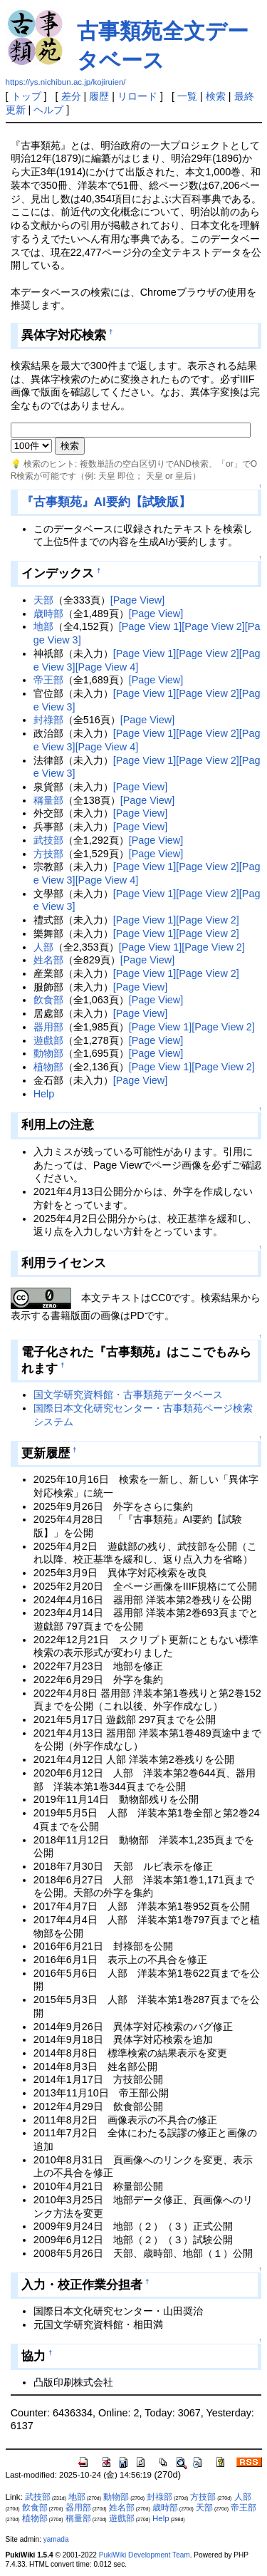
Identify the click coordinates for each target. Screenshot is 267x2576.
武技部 (48, 840)
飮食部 (48, 999)
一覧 (187, 96)
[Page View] (137, 600)
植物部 (48, 1066)
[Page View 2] (213, 626)
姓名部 (48, 960)
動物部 (48, 1053)
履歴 (99, 96)
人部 (43, 947)
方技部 (48, 853)
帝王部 (48, 680)
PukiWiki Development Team (144, 2555)
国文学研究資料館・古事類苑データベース (128, 1394)
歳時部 (48, 613)
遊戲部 (48, 1040)
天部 (43, 600)
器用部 (48, 1027)
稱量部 (48, 800)
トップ (26, 96)
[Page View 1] (150, 626)
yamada (56, 2539)
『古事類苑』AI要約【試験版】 (106, 502)
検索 (216, 96)
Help (44, 1094)
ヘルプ (48, 109)
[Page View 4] (107, 667)
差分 (71, 96)
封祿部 (48, 719)
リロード (137, 96)
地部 (43, 626)
